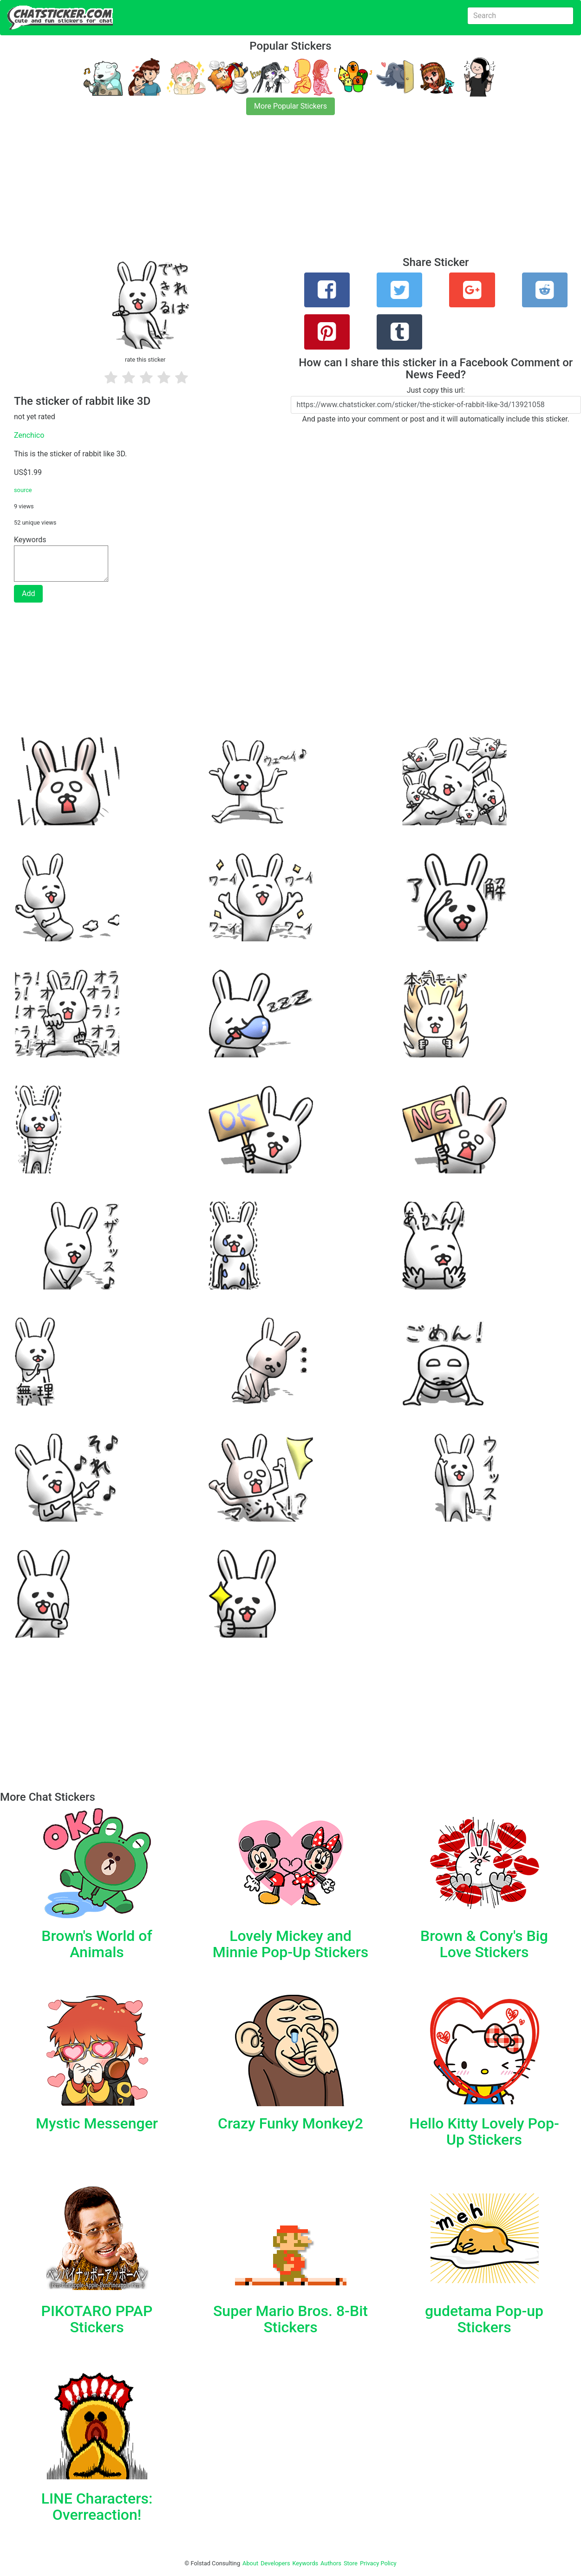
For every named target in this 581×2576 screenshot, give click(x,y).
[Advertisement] (278, 191)
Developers (275, 2563)
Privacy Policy (378, 2563)
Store (351, 2563)
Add (28, 593)
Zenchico (29, 435)
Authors (330, 2563)
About (250, 2563)
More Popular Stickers (290, 106)
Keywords (306, 2563)
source (23, 490)
